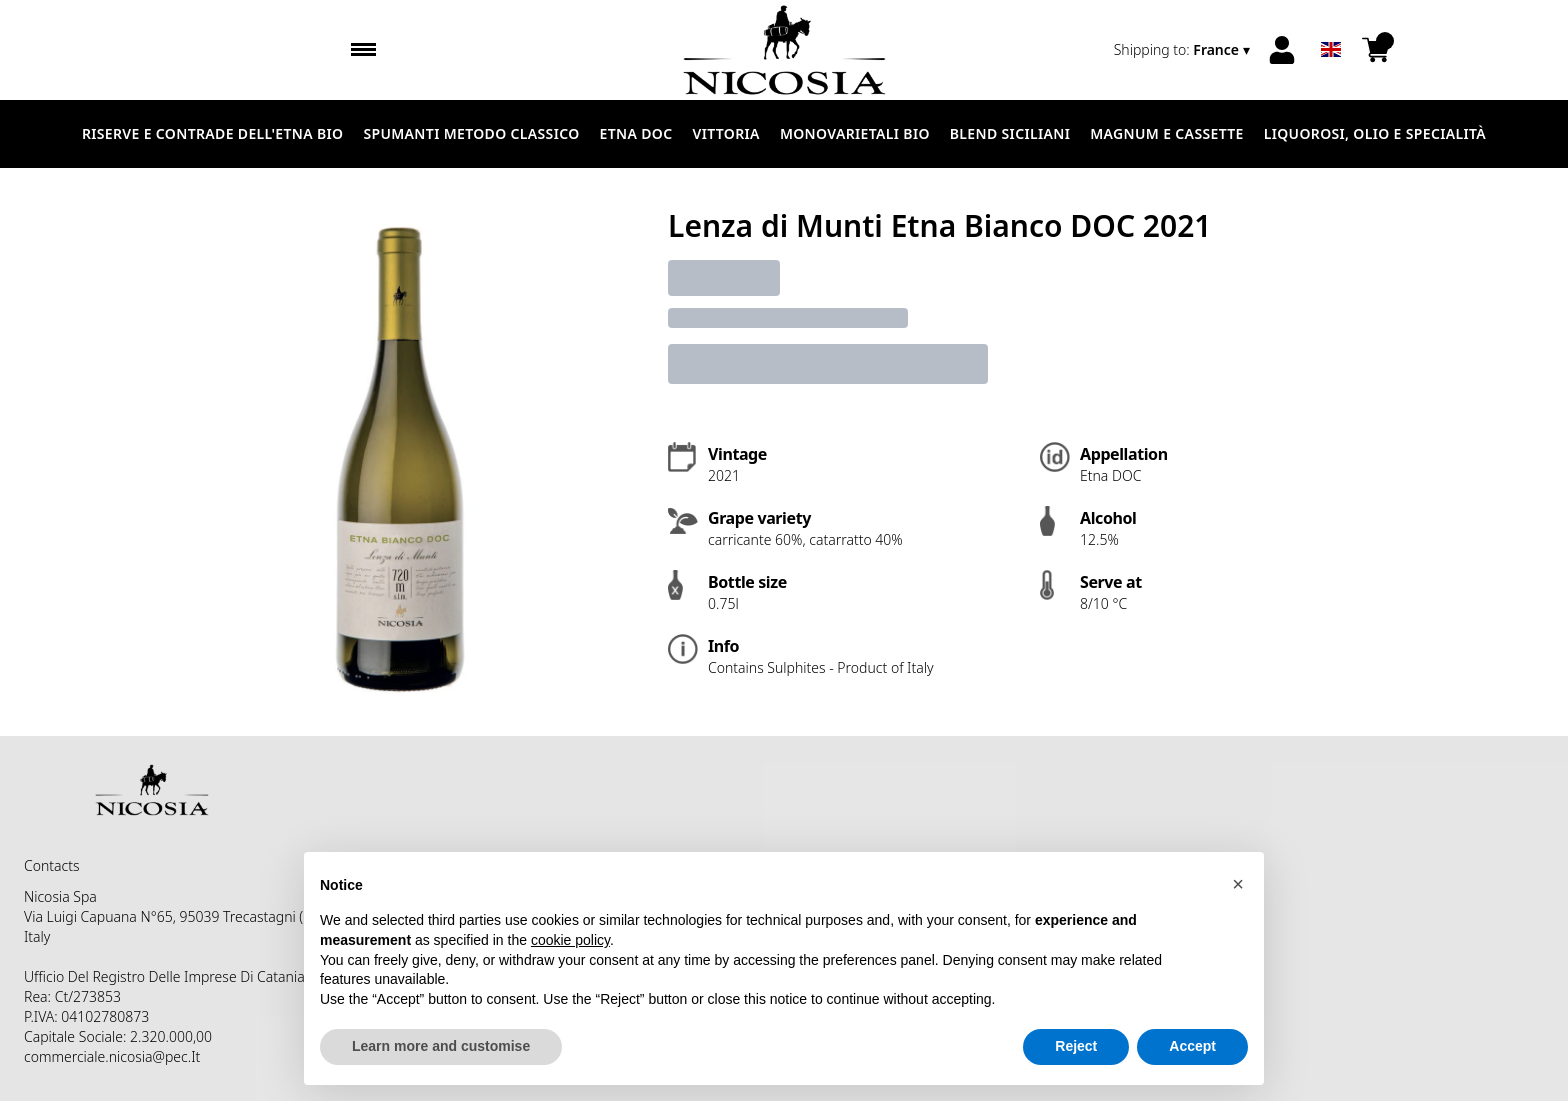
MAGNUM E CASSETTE (1166, 133)
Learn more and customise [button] (441, 1046)
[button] (1238, 884)
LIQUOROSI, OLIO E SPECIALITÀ (1375, 133)
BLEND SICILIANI (1010, 133)
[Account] (1282, 50)
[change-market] (1184, 50)
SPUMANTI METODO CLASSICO (471, 133)
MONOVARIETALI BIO (855, 133)
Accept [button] (1192, 1046)
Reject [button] (1076, 1046)
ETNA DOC (636, 133)
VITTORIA (726, 133)
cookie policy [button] (570, 940)
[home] (784, 50)
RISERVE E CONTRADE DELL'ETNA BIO (213, 133)
